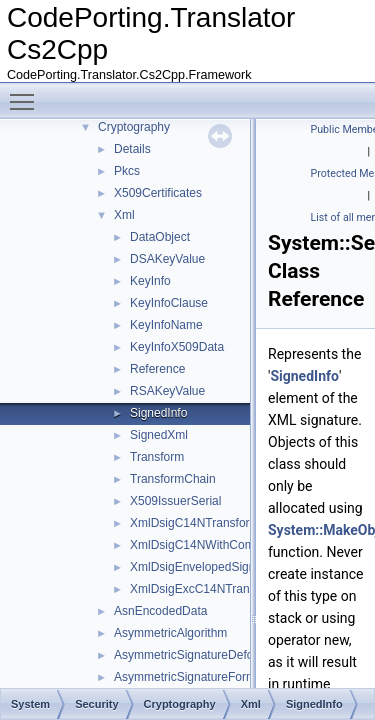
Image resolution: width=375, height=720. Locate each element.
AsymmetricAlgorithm (170, 633)
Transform (157, 457)
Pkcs (127, 171)
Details (132, 149)
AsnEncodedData (160, 611)
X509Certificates (158, 193)
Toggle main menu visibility (27, 93)
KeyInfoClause (169, 303)
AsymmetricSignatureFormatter (197, 677)
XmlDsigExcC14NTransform (205, 589)
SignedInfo (158, 413)
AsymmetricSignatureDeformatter (202, 655)
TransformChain (173, 479)
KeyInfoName (166, 325)
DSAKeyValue (167, 259)
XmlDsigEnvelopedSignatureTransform (233, 567)
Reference (157, 369)
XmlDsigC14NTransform (195, 523)
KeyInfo (150, 281)
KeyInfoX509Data (177, 347)
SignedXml (159, 435)
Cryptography (134, 127)
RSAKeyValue (167, 391)
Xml (124, 215)
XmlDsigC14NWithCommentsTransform (236, 545)
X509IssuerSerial (175, 501)
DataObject (160, 237)
